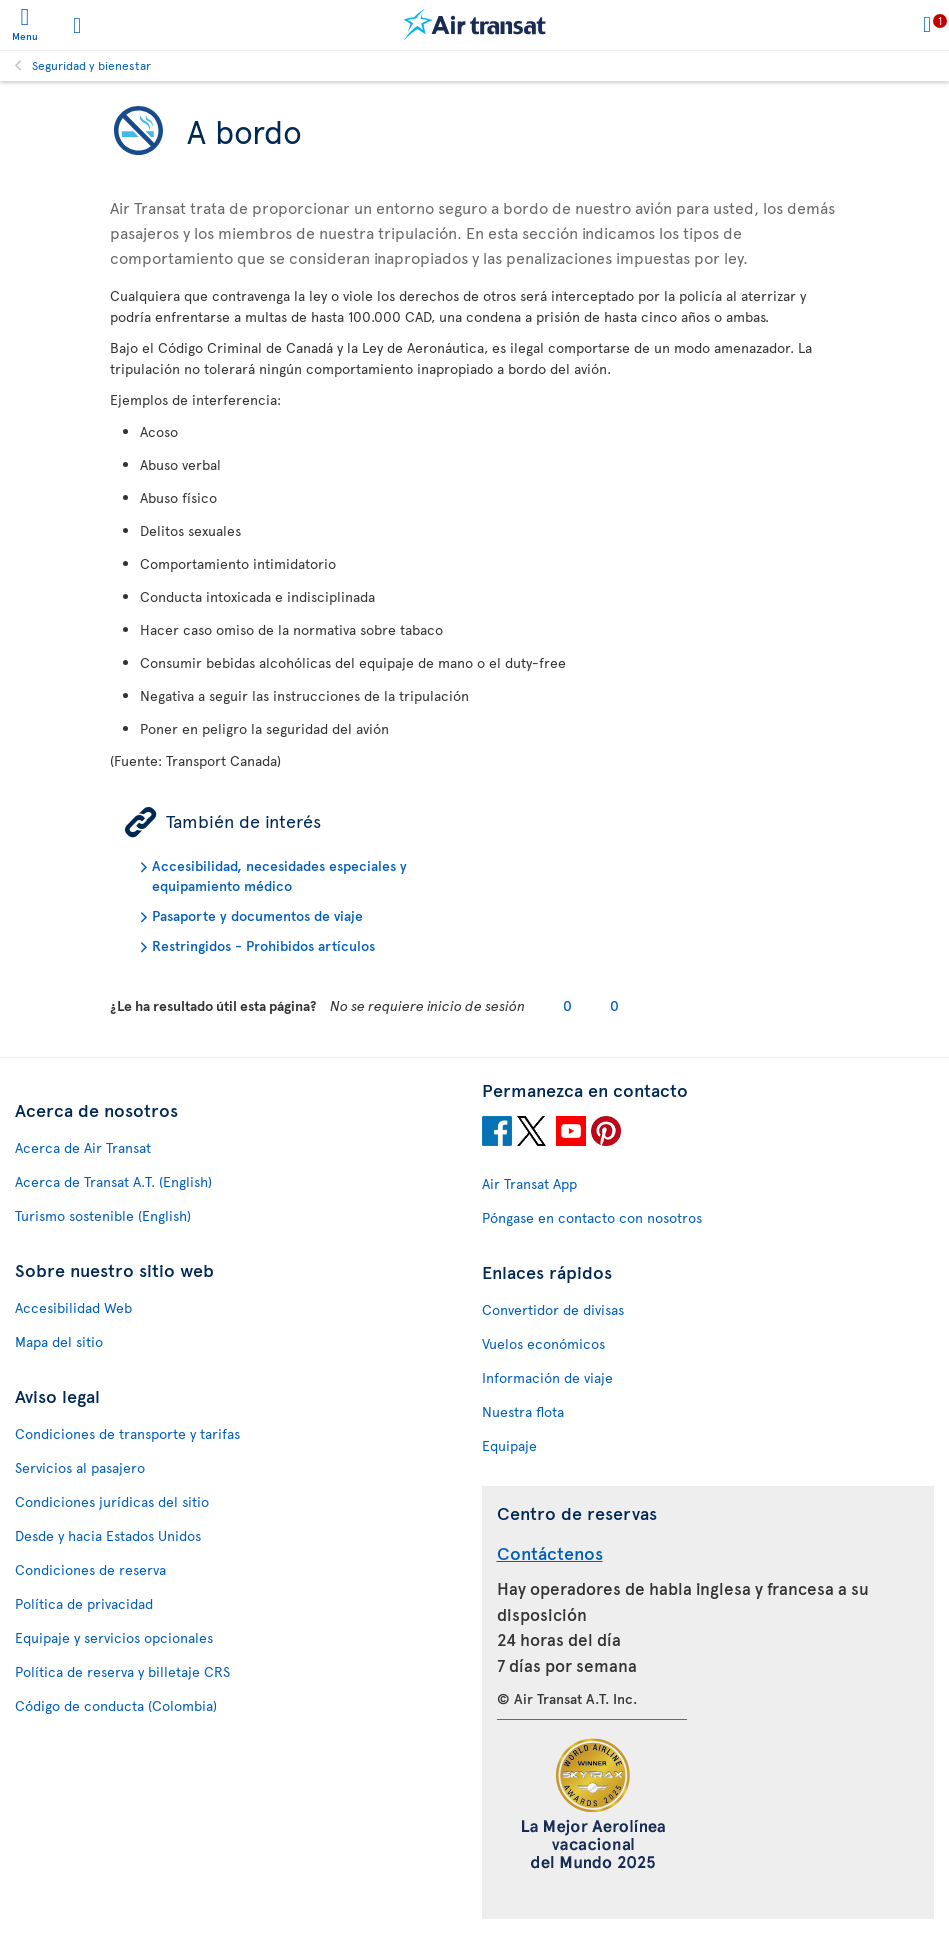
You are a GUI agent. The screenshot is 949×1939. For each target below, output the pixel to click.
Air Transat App (529, 1183)
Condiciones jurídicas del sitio (112, 1501)
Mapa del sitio (59, 1341)
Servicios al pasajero (80, 1467)
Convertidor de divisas (553, 1309)
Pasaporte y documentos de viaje (257, 915)
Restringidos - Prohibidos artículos (263, 945)
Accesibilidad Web (73, 1307)
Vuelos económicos (543, 1343)
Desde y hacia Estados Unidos (108, 1535)
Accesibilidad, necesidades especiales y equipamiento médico (279, 875)
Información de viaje (547, 1377)
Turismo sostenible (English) (103, 1215)
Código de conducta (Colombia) (116, 1705)
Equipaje (509, 1445)
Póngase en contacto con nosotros (592, 1217)
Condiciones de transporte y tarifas (127, 1433)
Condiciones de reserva (90, 1569)
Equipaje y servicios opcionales (114, 1637)
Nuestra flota (523, 1411)
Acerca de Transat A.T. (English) (113, 1181)
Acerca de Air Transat (83, 1147)
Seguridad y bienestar (91, 65)
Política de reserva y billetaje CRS (122, 1671)
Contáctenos (550, 1552)
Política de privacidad (84, 1603)
